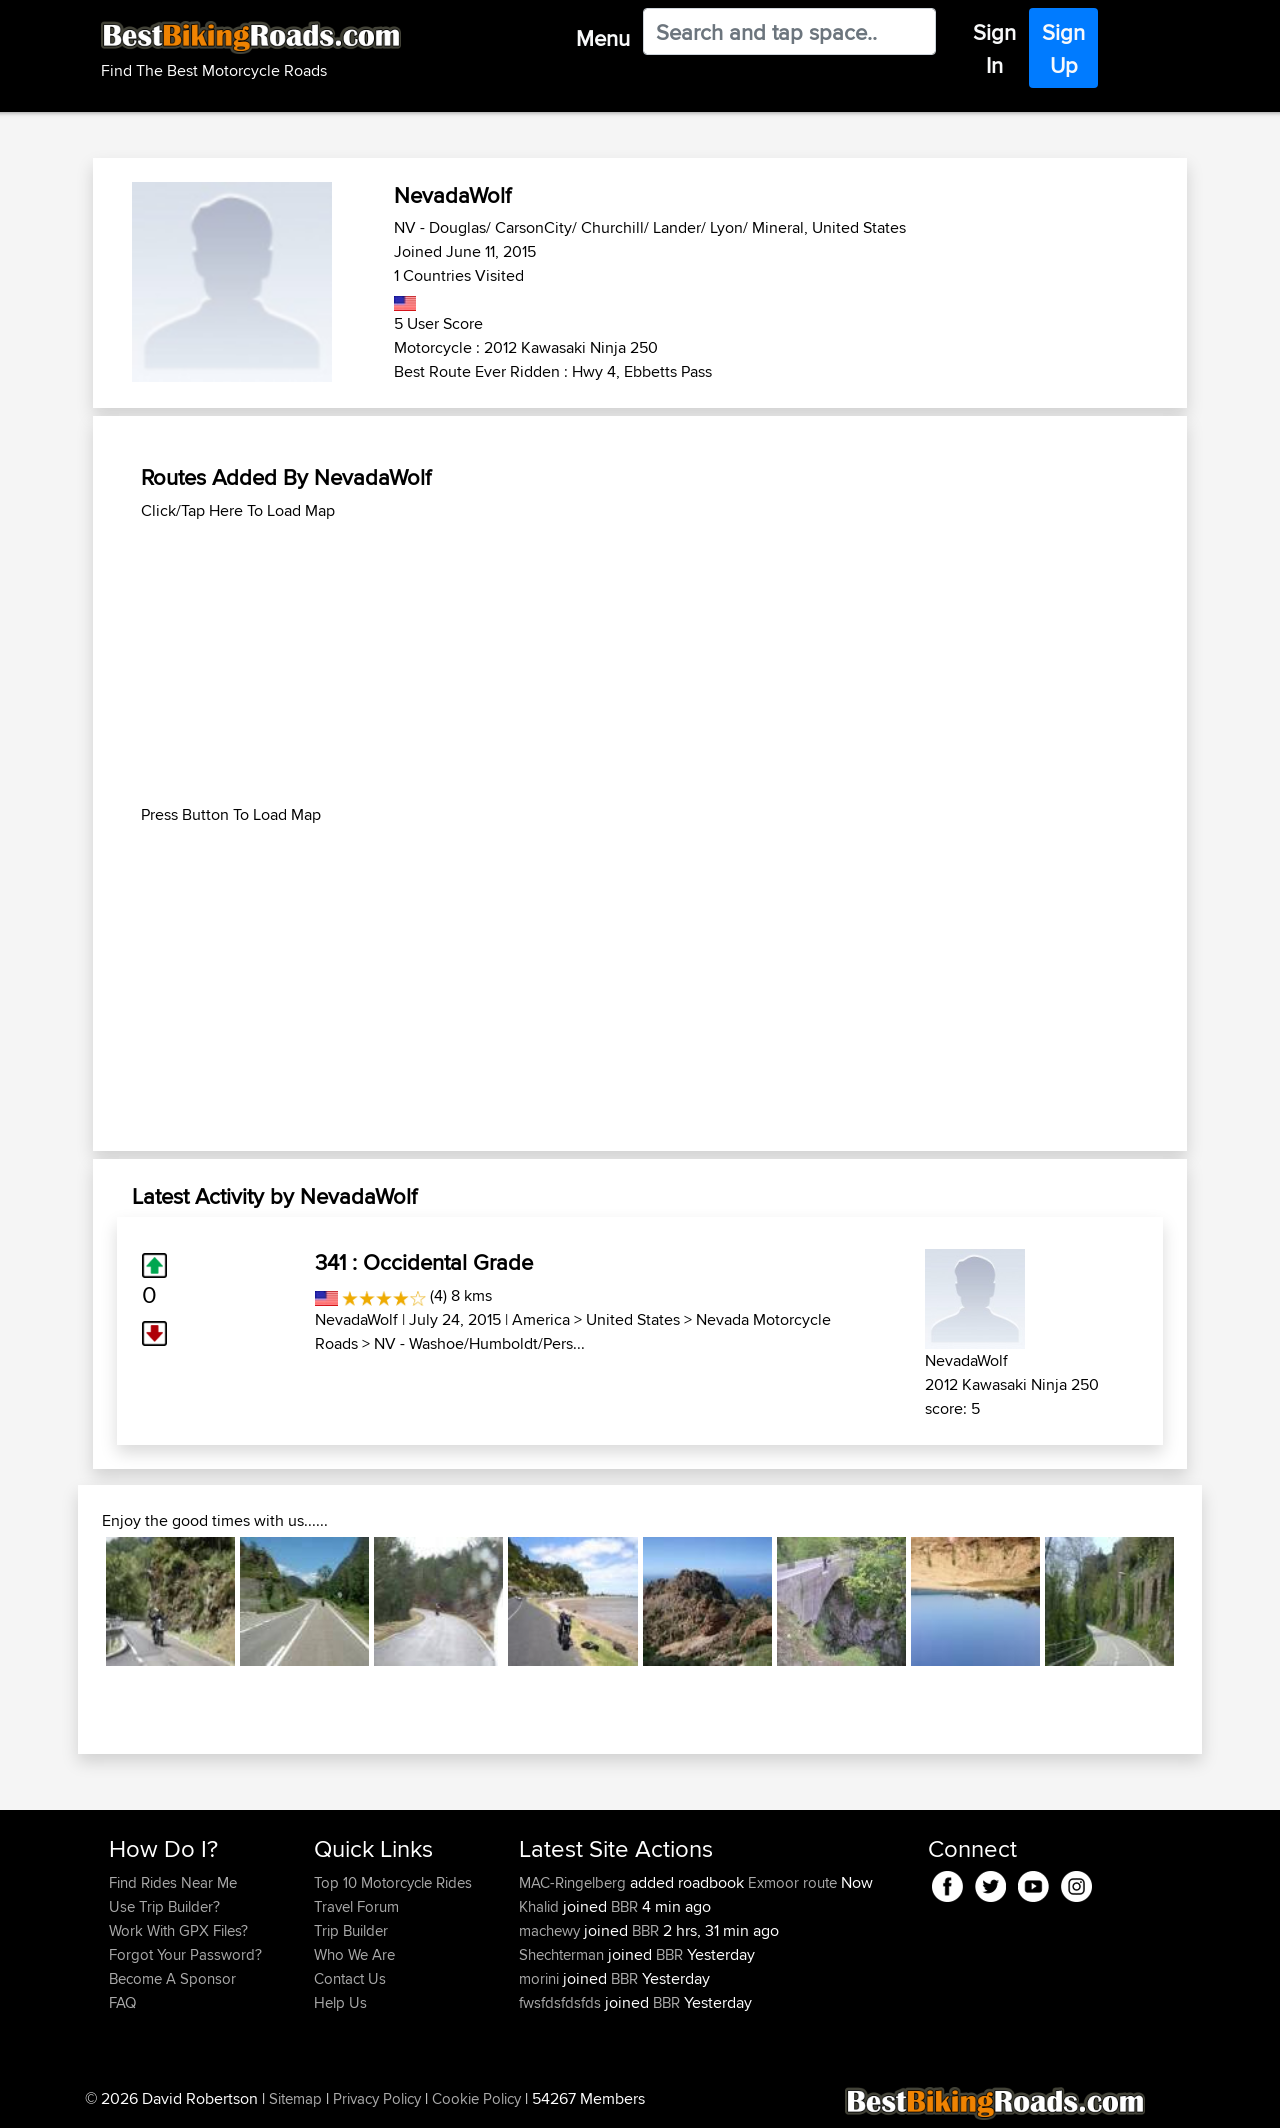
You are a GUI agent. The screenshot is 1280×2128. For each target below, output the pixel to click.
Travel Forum (356, 1906)
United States (633, 1319)
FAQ (122, 2002)
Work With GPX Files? (178, 1930)
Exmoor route (792, 1882)
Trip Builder (351, 1930)
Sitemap (295, 2098)
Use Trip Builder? (164, 1906)
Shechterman (563, 1954)
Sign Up (1063, 48)
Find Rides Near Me (173, 1882)
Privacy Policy (377, 2098)
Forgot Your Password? (185, 1954)
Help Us (340, 2002)
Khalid (541, 1906)
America (541, 1319)
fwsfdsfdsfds (562, 2002)
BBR (624, 1906)
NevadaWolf (356, 1319)
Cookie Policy (476, 2098)
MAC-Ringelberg (574, 1882)
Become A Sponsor (172, 1978)
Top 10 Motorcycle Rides (393, 1882)
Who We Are (354, 1954)
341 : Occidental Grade (424, 1262)
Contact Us (350, 1978)
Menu (603, 38)
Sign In (994, 48)
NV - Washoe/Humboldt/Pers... (479, 1343)
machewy (551, 1930)
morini (541, 1978)
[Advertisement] (640, 663)
